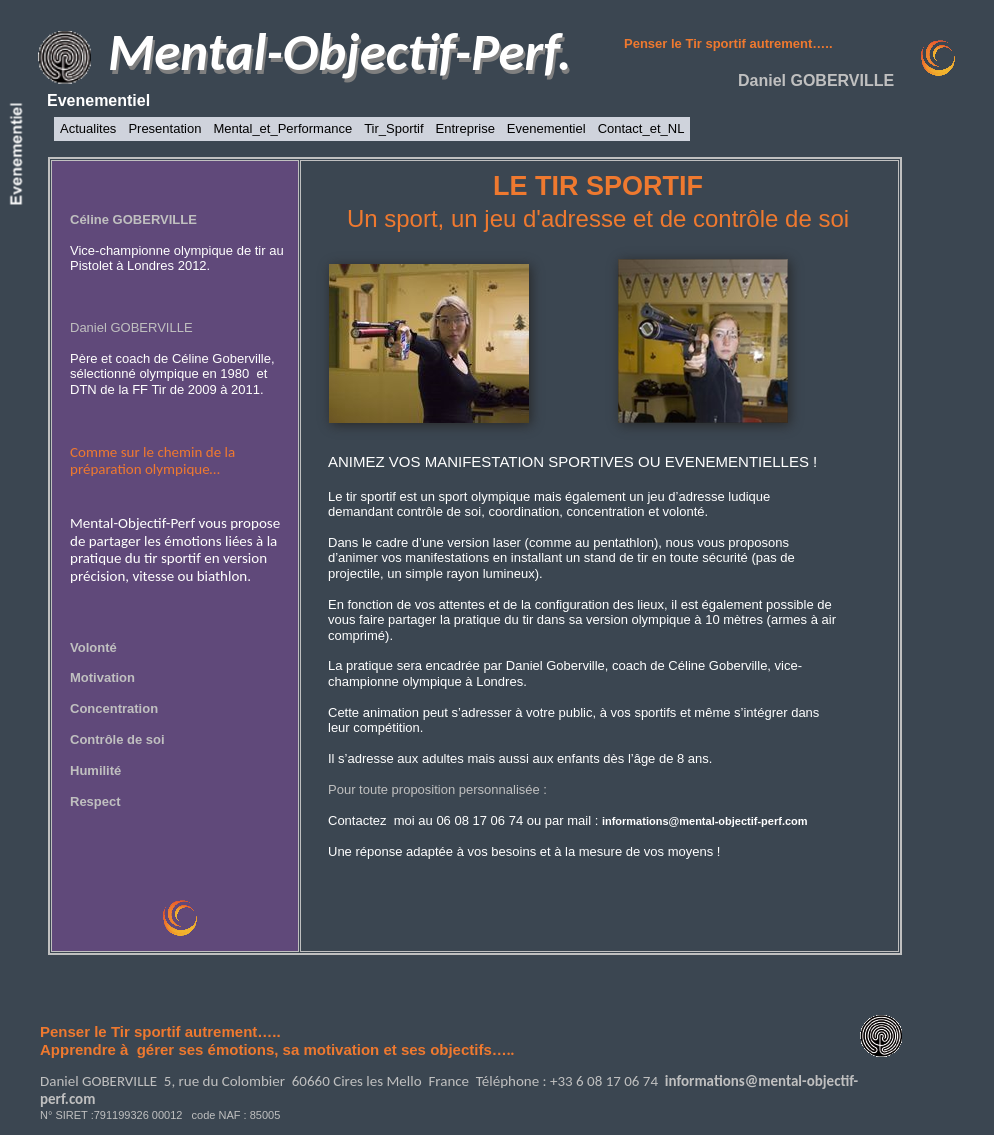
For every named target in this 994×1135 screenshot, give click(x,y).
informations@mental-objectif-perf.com (705, 821)
